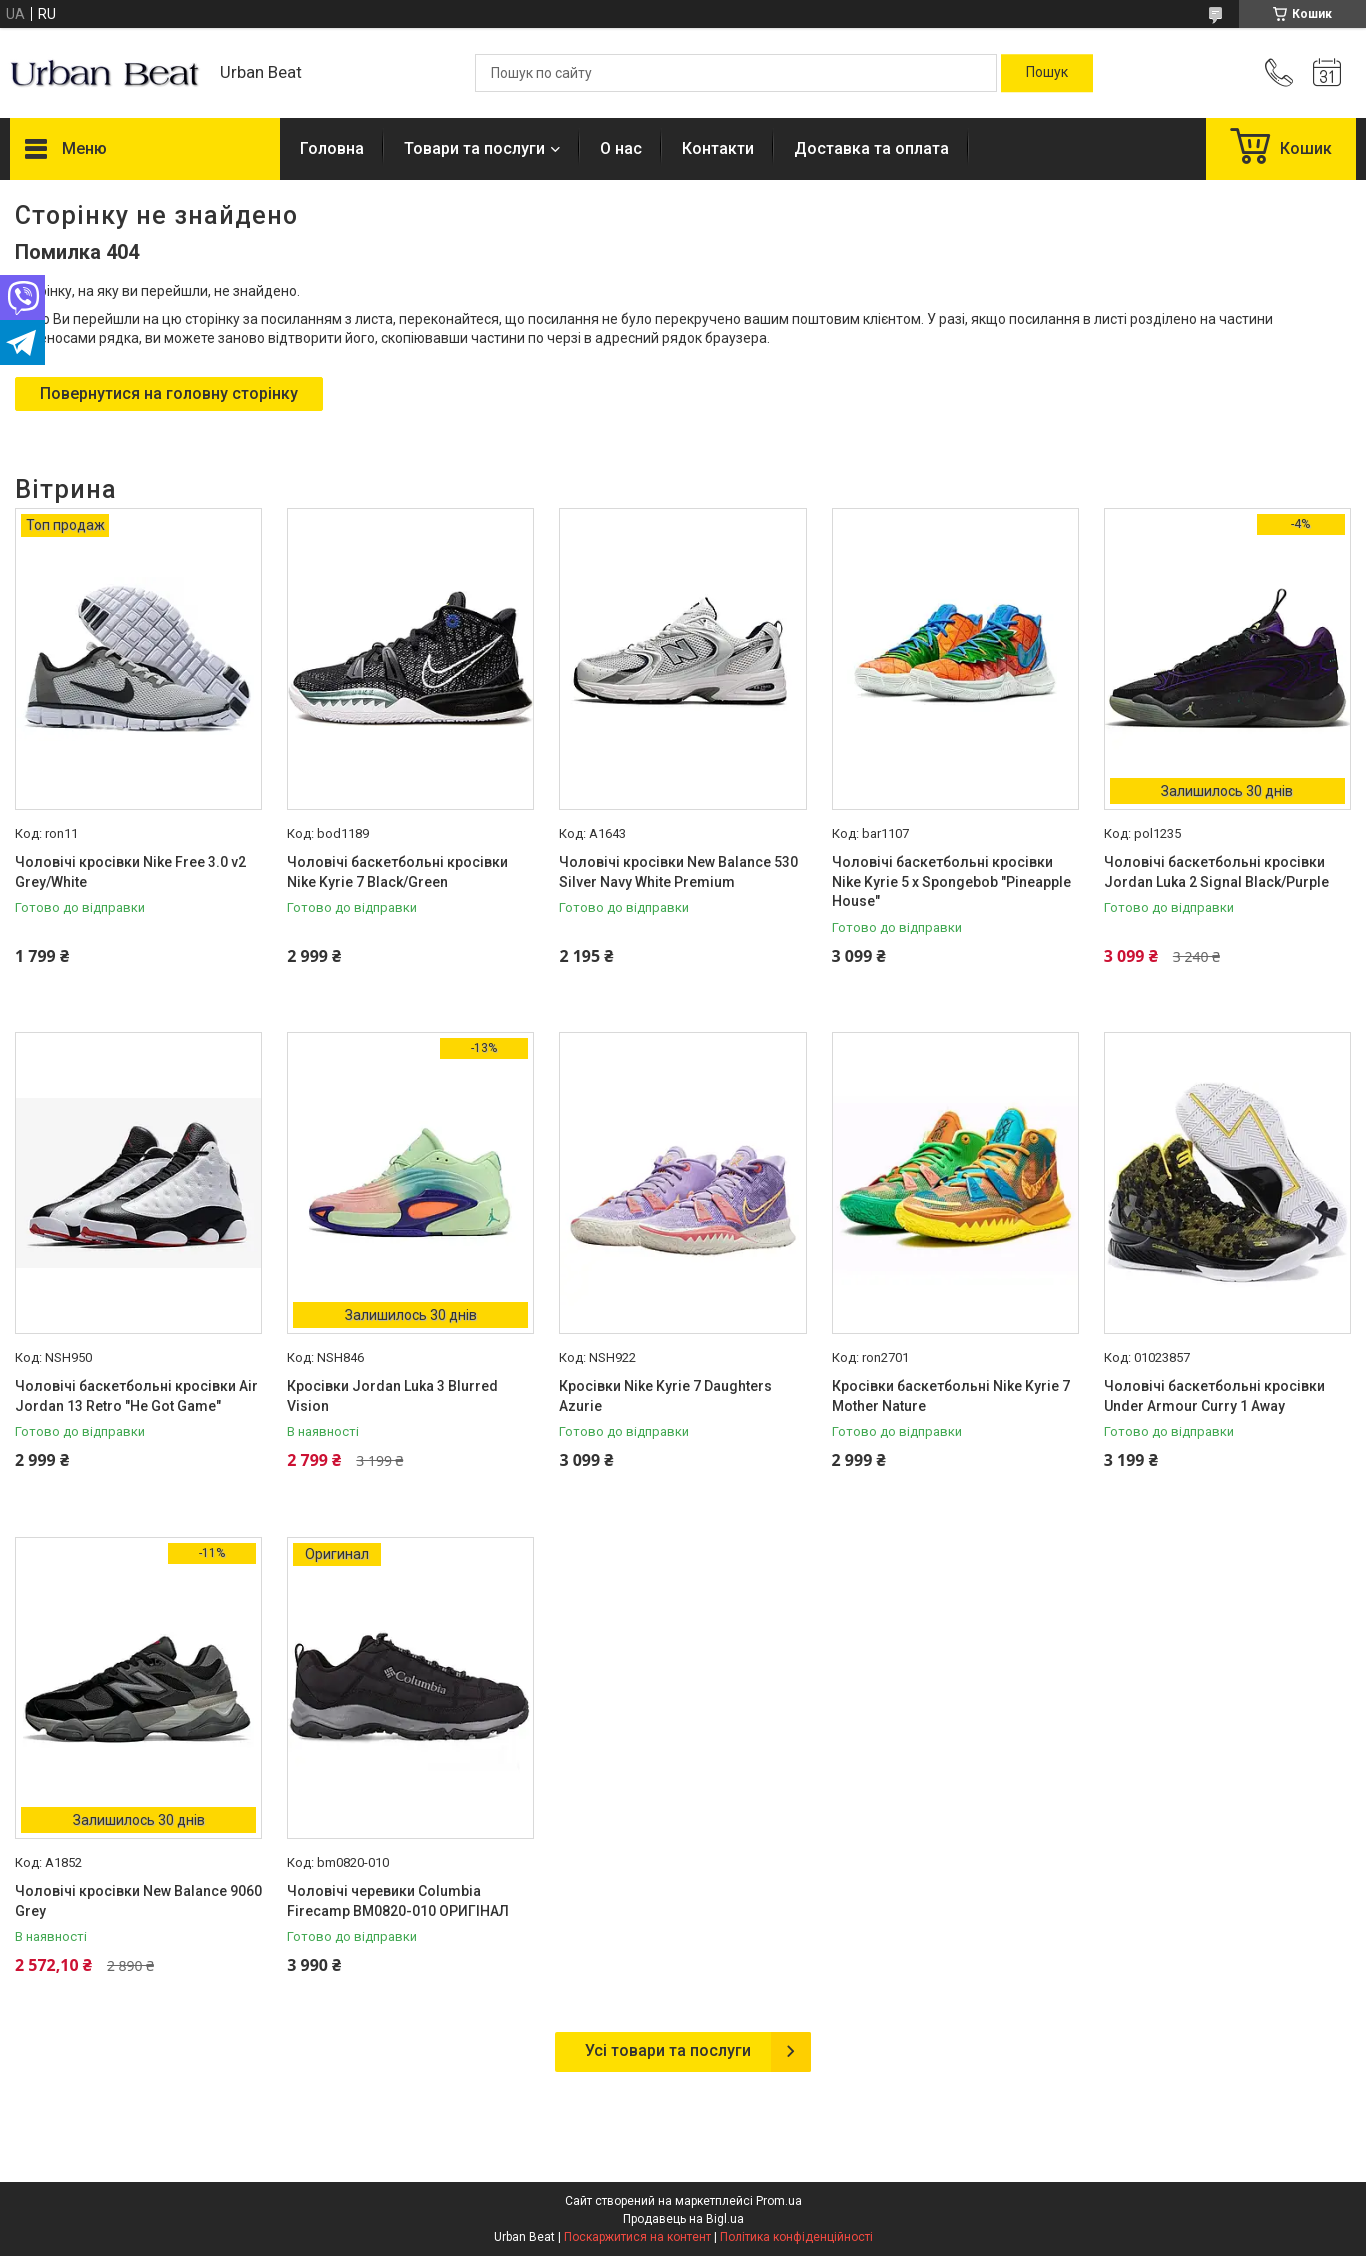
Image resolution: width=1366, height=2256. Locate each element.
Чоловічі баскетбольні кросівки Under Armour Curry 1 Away (1214, 1396)
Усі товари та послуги (668, 2050)
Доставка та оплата (871, 148)
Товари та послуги (474, 148)
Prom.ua (779, 2201)
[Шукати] (1047, 73)
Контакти (718, 148)
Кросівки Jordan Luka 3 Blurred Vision (392, 1396)
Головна (332, 148)
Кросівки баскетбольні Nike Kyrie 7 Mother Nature (951, 1396)
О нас (621, 148)
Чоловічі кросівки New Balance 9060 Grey (138, 1901)
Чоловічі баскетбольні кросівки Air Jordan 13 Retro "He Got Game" (136, 1396)
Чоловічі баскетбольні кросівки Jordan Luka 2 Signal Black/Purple (1216, 872)
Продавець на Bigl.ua (683, 2219)
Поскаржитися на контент (637, 2237)
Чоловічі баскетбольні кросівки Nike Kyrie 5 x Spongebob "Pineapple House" (951, 881)
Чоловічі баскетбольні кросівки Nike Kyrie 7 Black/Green (397, 872)
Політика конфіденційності (796, 2237)
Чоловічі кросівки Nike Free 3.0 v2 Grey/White (130, 872)
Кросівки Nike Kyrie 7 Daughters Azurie (665, 1396)
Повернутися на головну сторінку (169, 393)
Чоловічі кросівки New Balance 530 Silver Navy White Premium (678, 872)
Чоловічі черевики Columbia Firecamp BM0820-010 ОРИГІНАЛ (398, 1901)
